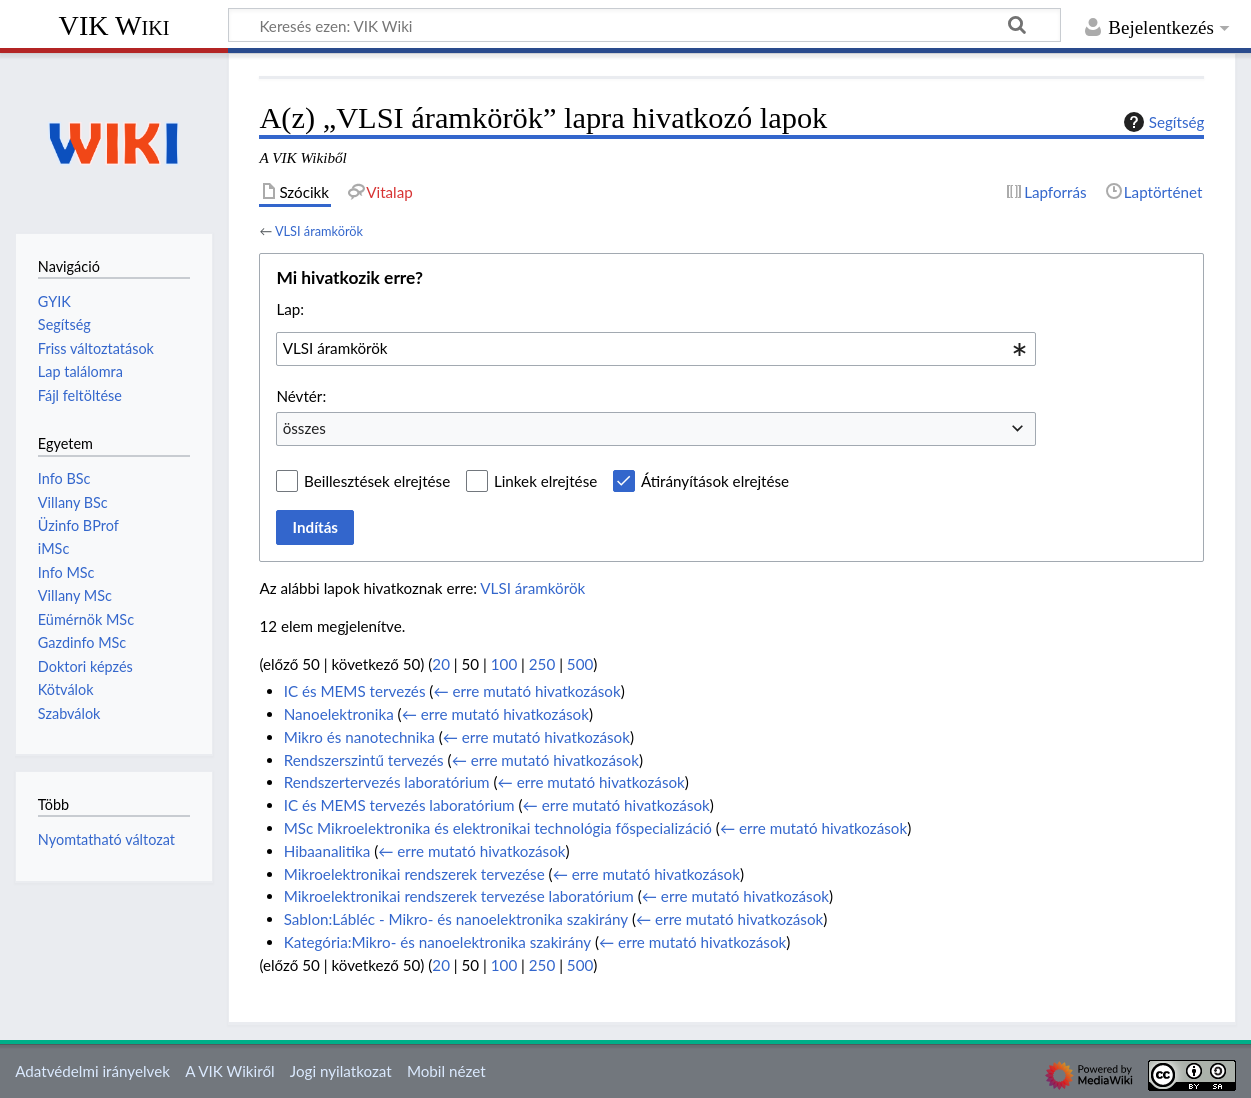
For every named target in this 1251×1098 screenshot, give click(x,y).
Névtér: (301, 396)
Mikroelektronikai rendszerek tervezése (414, 874)
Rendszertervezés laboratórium (387, 782)
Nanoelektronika (339, 714)
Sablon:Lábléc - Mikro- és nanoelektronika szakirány (456, 919)
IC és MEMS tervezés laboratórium (399, 805)
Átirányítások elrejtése (715, 481)
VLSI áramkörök (319, 231)
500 (580, 664)
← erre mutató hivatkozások (526, 691)
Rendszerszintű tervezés (364, 760)
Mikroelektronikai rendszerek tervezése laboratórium (459, 896)
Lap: (290, 309)
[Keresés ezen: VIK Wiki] (644, 25)
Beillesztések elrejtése (377, 481)
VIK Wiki (114, 25)
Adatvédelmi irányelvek (92, 1071)
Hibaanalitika (327, 851)
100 (504, 664)
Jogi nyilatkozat (341, 1071)
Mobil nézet (446, 1071)
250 (542, 664)
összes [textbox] (304, 428)
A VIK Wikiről (229, 1071)
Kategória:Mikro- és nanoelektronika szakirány (437, 942)
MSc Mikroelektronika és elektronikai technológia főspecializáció (498, 828)
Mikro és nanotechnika (359, 737)
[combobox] (656, 349)
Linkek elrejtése (545, 481)
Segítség (1162, 122)
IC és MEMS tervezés (355, 691)
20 (441, 664)
